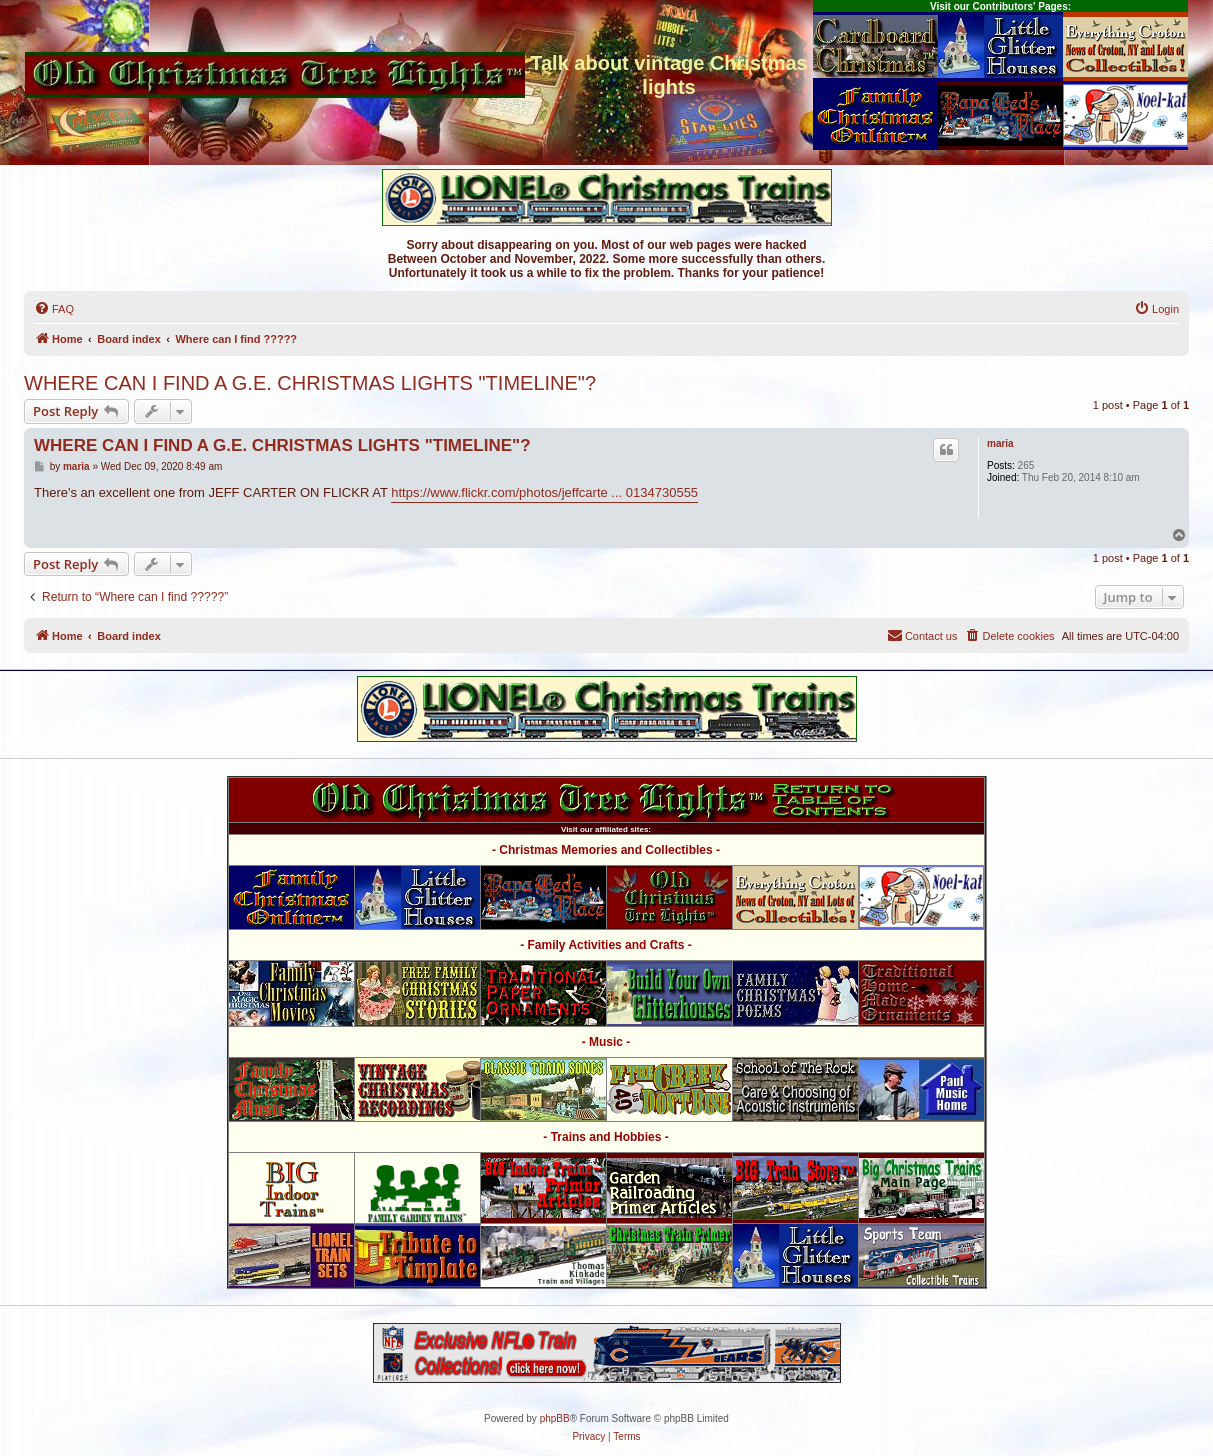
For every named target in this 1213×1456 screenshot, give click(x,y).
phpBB (555, 1418)
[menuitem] (54, 309)
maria (1000, 443)
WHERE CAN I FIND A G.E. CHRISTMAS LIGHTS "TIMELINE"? (310, 383)
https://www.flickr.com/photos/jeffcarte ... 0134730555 (544, 492)
